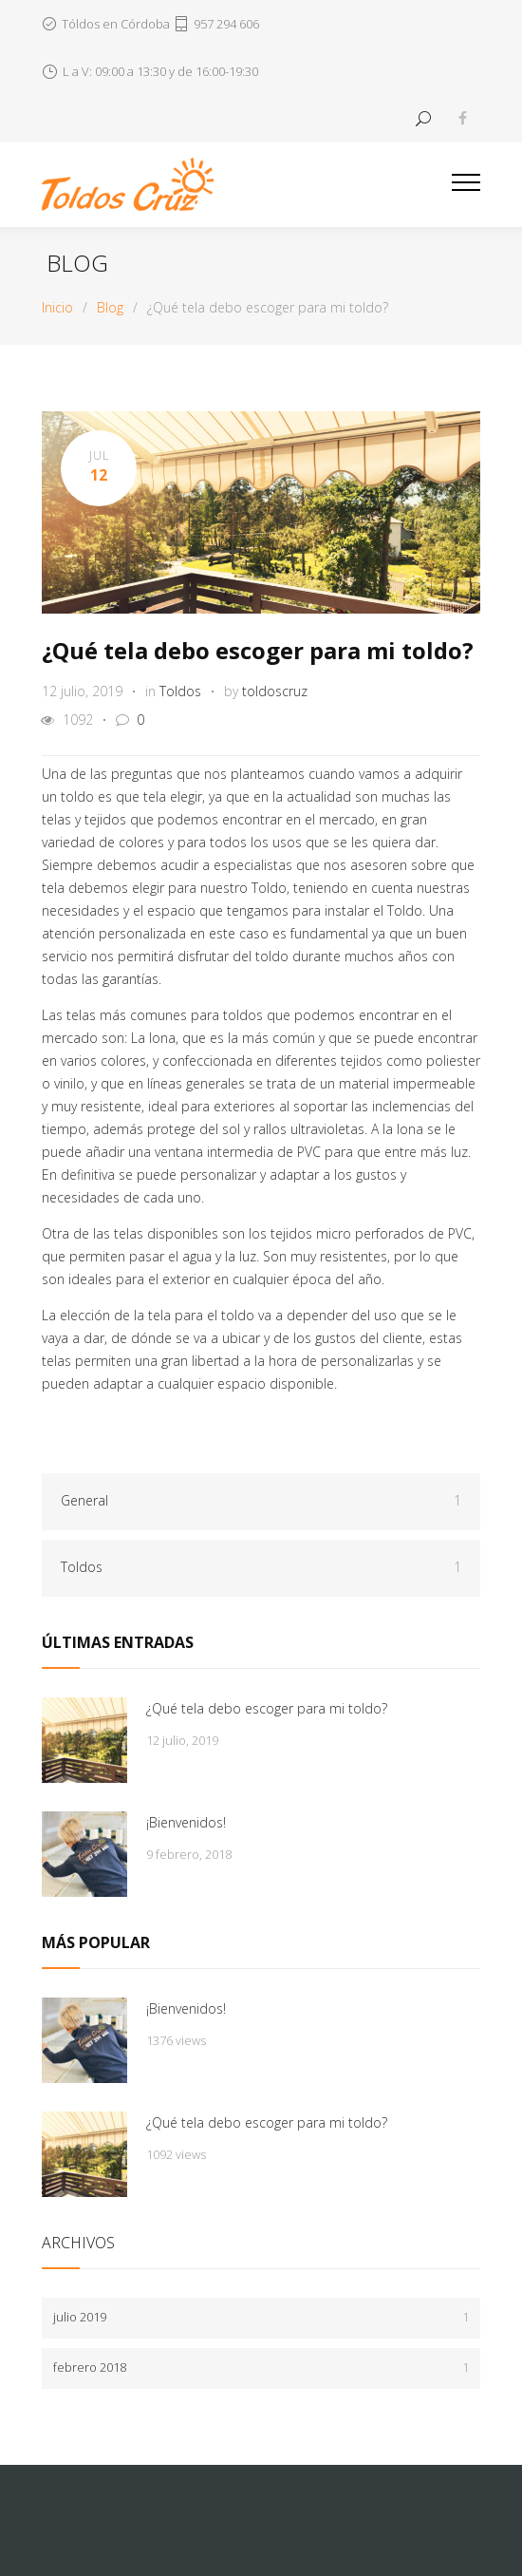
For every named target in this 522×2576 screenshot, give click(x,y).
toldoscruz (275, 691)
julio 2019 (261, 2317)
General (261, 1500)
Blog (77, 262)
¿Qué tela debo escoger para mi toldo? (258, 650)
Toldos (180, 691)
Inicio (57, 307)
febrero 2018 (261, 2367)
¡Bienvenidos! (186, 1822)
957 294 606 (226, 23)
